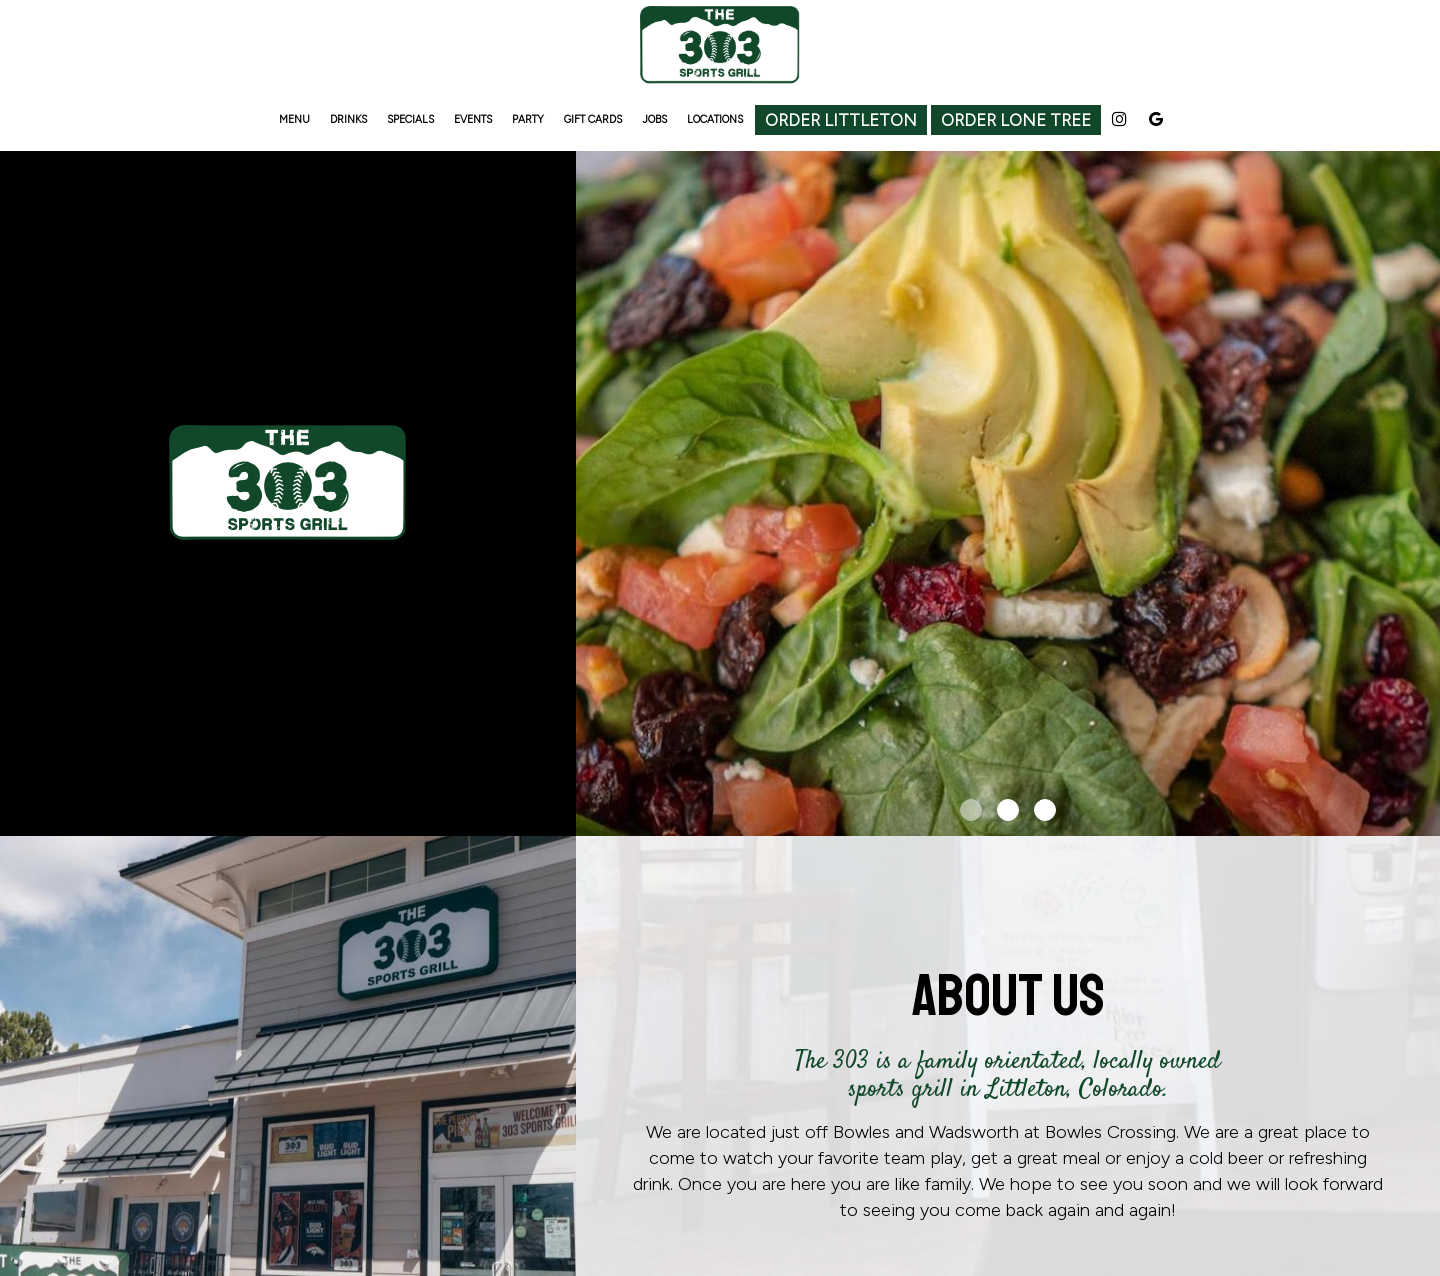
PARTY (528, 119)
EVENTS (473, 119)
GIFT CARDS (593, 119)
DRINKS (348, 119)
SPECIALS (410, 119)
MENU (294, 119)
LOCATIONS (715, 119)
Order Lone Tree (1016, 120)
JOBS (654, 119)
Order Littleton (841, 120)
